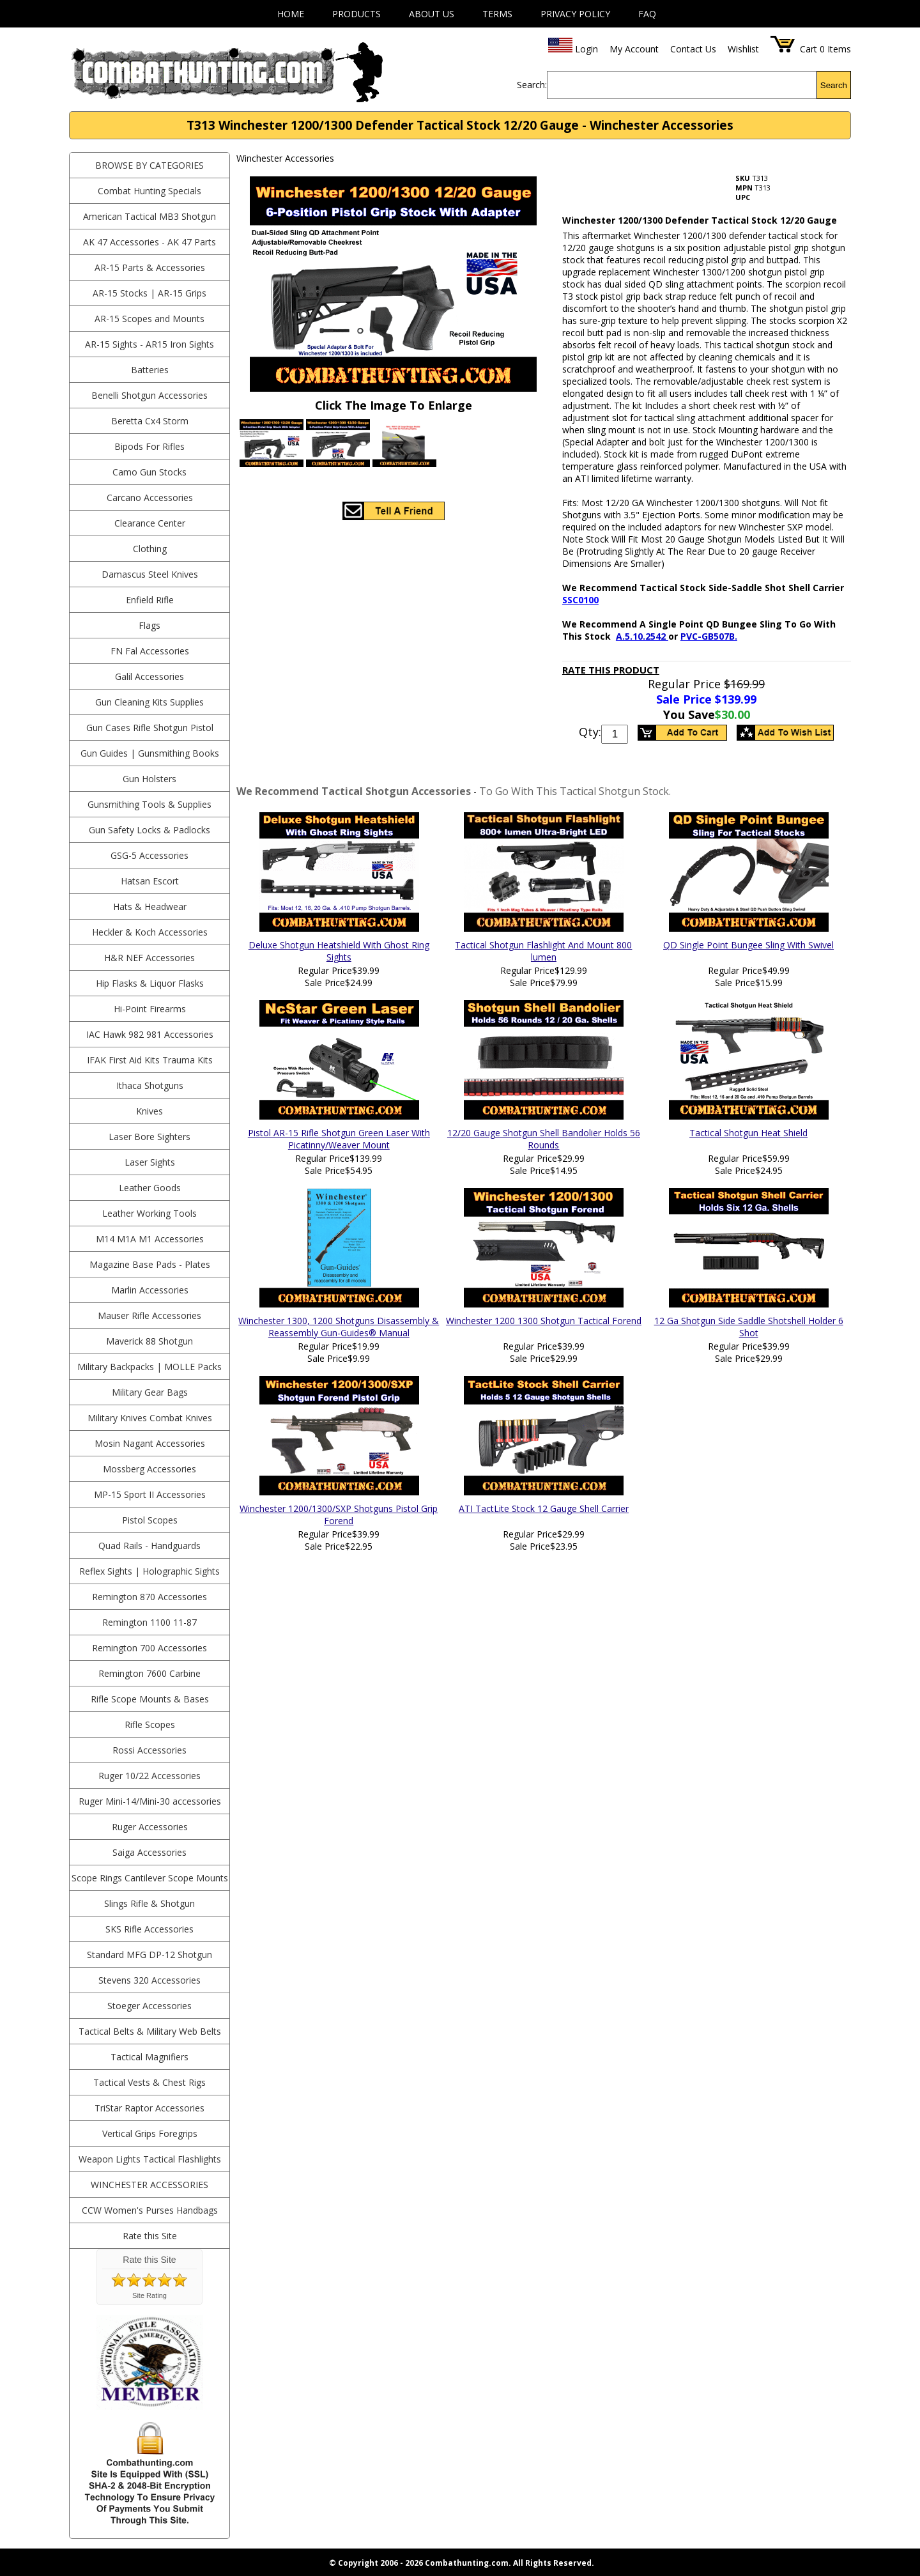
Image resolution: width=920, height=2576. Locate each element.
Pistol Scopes (150, 1520)
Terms (497, 14)
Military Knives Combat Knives (150, 1418)
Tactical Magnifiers (149, 2057)
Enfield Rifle (150, 600)
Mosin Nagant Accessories (150, 1443)
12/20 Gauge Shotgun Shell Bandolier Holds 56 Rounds (543, 1139)
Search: (532, 85)
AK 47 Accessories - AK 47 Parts (149, 242)
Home (290, 14)
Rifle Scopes (150, 1724)
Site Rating (149, 2295)
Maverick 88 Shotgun (149, 1341)
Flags (149, 625)
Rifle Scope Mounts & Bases (150, 1699)
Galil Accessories (149, 676)
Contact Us (693, 49)
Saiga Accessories (149, 1852)
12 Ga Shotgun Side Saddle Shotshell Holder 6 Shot (748, 1327)
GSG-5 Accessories (149, 855)
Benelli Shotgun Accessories (149, 395)
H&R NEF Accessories (149, 958)
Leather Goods (150, 1188)
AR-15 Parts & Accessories (150, 267)
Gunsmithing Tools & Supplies (149, 804)
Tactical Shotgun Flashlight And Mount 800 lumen (543, 951)
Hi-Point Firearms (150, 1009)
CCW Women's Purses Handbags (150, 2210)
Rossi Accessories (149, 1750)
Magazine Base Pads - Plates (149, 1264)
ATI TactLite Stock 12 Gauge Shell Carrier (544, 1508)
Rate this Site (150, 2236)
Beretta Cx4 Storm (149, 421)
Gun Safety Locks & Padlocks (149, 830)
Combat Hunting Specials (149, 191)
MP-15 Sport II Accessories (150, 1494)
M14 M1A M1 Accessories (150, 1239)
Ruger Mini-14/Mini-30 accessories (150, 1801)
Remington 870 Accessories (149, 1597)
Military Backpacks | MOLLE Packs (149, 1367)
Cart (808, 49)
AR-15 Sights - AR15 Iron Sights (149, 344)
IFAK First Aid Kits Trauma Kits (150, 1060)
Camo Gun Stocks (149, 472)
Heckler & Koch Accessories (150, 932)
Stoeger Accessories (149, 2006)
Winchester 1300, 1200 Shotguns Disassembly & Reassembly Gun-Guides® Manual (338, 1327)
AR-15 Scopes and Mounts (149, 318)
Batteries (150, 370)
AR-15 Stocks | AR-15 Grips (149, 293)
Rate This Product (610, 669)
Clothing (150, 549)
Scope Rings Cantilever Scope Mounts (150, 1878)
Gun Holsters (149, 779)
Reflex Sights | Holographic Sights (149, 1571)
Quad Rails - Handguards (149, 1545)
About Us (431, 14)
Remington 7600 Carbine (149, 1673)
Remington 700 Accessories (149, 1648)
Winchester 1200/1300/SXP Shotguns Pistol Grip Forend (339, 1514)
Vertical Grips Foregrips (149, 2133)
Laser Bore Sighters (149, 1136)
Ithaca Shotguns (149, 1085)
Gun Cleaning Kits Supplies (149, 702)
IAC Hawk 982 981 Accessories (149, 1034)
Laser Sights (150, 1162)
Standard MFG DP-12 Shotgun (149, 1954)
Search (833, 85)
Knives (149, 1111)
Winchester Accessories (149, 2185)
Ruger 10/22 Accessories (149, 1776)
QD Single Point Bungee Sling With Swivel (748, 945)
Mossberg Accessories (149, 1469)
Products (356, 14)
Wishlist (743, 49)
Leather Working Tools (149, 1213)
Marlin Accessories (149, 1290)
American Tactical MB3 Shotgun (149, 216)
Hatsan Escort (150, 881)
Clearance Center (149, 523)
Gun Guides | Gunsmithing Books (149, 753)
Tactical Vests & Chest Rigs (149, 2082)
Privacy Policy (575, 14)
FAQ (647, 14)
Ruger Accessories (150, 1827)
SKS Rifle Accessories (149, 1929)
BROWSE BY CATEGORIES (149, 165)
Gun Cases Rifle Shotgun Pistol (149, 727)
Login (586, 49)
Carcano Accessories (150, 497)
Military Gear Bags (150, 1392)
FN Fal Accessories (150, 651)
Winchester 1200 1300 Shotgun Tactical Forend (543, 1321)
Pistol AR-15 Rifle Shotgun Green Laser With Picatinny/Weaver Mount (339, 1139)
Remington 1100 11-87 (149, 1622)
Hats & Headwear (150, 906)
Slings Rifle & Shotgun (149, 1903)
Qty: (590, 731)
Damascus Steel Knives (150, 574)
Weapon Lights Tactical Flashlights (150, 2159)
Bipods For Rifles (149, 446)
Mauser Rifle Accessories (149, 1315)
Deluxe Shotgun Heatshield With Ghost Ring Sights (339, 951)
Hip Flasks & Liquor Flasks (150, 983)
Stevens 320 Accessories (149, 1980)
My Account (634, 49)
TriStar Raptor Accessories (149, 2108)
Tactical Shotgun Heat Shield (748, 1133)
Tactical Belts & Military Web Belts (150, 2031)
